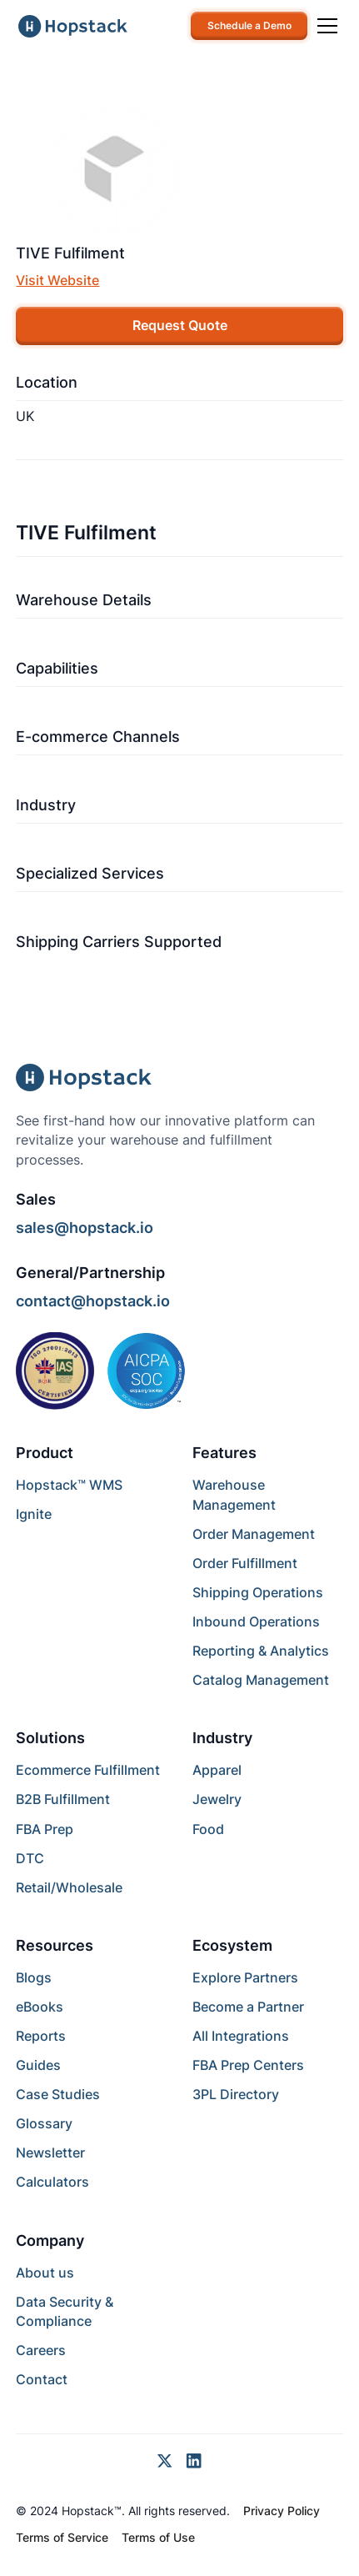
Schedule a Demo (249, 25)
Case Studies (58, 2094)
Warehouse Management (234, 1494)
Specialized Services (90, 873)
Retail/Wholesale (69, 1888)
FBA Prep (44, 1829)
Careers (41, 2350)
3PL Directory (235, 2094)
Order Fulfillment (244, 1563)
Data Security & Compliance (64, 2311)
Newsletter (50, 2153)
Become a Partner (248, 2007)
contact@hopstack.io (93, 1301)
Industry (46, 805)
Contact (41, 2380)
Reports (41, 2036)
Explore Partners (245, 1978)
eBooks (39, 2007)
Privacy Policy (281, 2511)
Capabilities (57, 668)
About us (45, 2273)
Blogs (34, 1978)
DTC (30, 1859)
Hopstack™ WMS (69, 1485)
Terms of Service (62, 2537)
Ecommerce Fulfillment (88, 1770)
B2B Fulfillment (63, 1799)
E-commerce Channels (98, 736)
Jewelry (217, 1799)
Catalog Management (260, 1680)
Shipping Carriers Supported (119, 941)
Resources (54, 1945)
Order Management (253, 1534)
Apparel (217, 1770)
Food (208, 1829)
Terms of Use (158, 2537)
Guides (38, 2065)
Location (46, 382)
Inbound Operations (256, 1622)
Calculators (52, 2182)
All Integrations (240, 2036)
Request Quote (179, 325)
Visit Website (57, 280)
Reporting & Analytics (260, 1651)
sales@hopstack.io (84, 1227)
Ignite (34, 1514)
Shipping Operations (257, 1593)
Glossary (44, 2124)
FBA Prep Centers (248, 2065)
